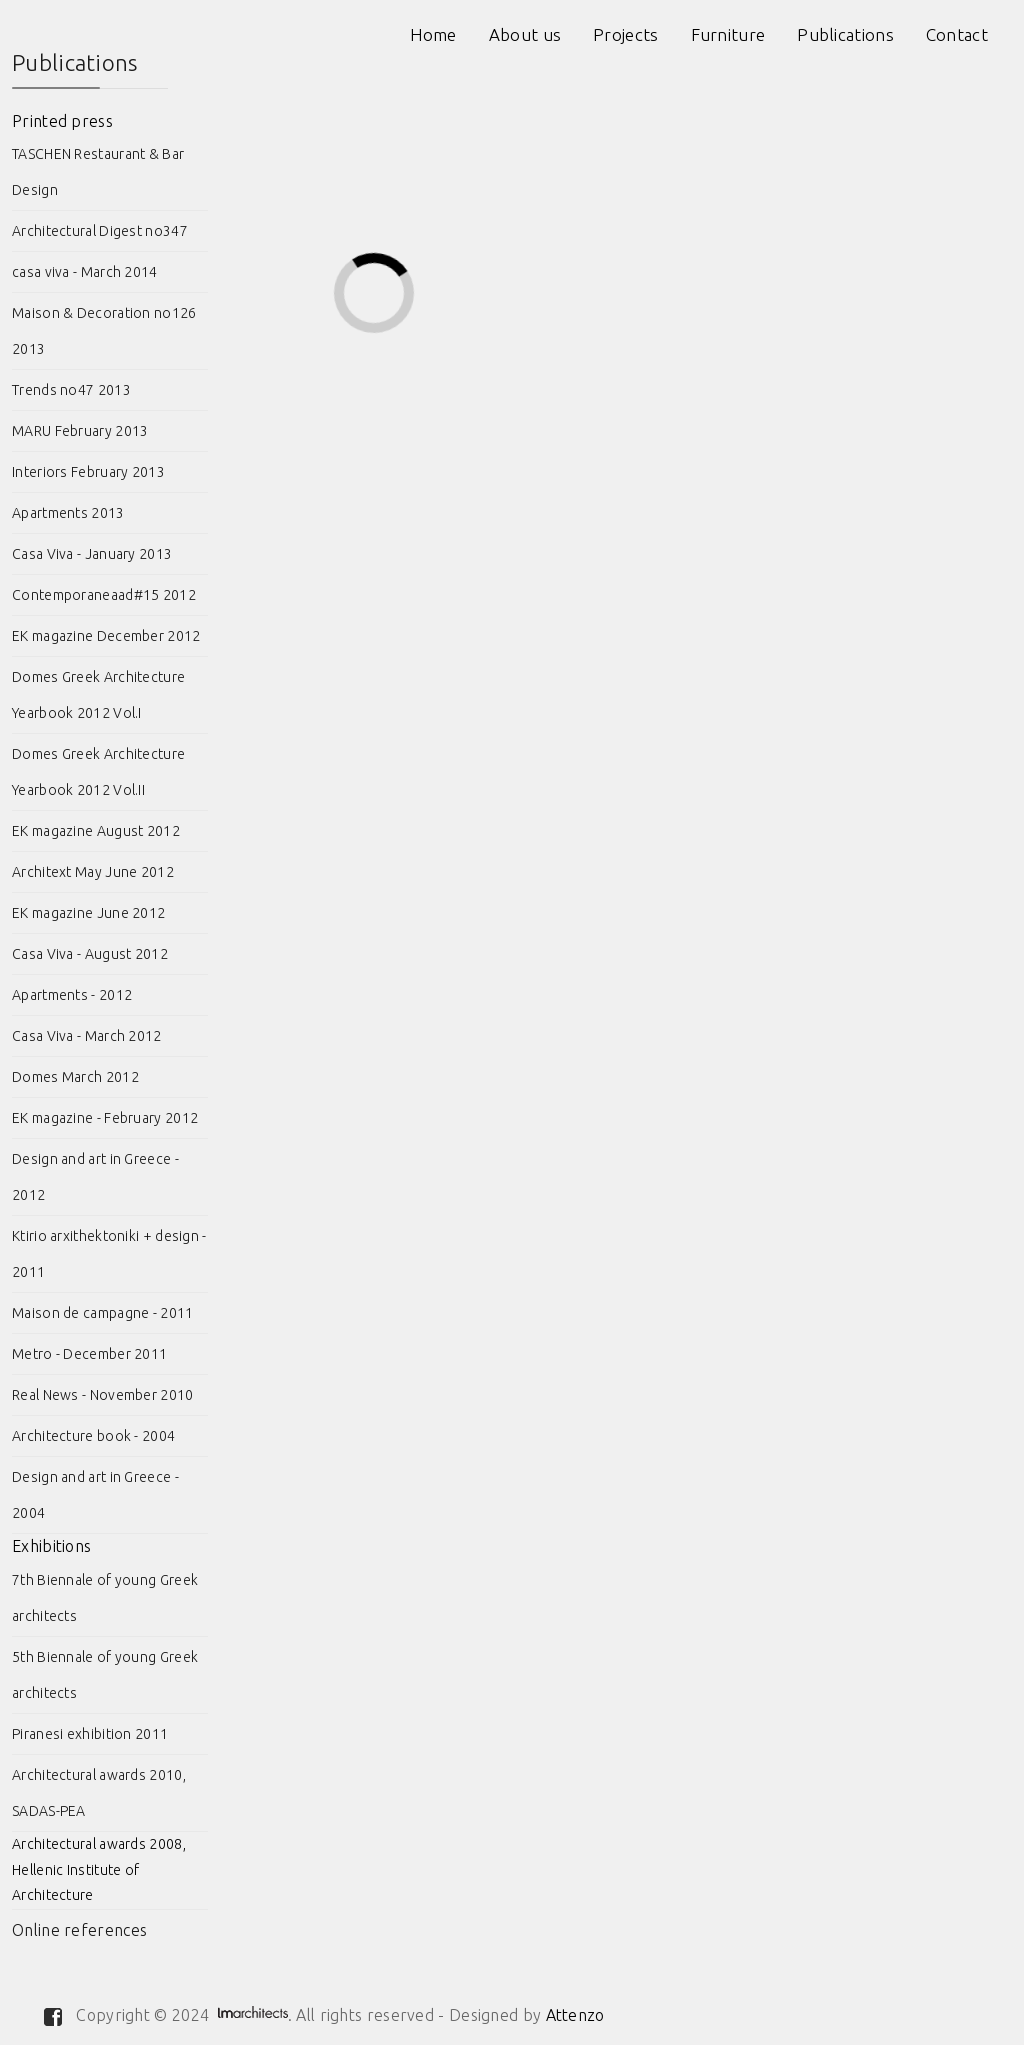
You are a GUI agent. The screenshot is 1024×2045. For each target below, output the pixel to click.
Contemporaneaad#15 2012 (104, 595)
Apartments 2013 (68, 513)
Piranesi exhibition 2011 (90, 1734)
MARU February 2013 (80, 431)
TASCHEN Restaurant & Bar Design (98, 172)
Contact (957, 34)
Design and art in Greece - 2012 (95, 1177)
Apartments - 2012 (72, 995)
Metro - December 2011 (89, 1354)
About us (525, 34)
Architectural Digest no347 (100, 231)
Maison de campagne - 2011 (103, 1313)
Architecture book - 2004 (93, 1436)
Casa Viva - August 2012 (90, 954)
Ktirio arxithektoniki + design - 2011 (109, 1254)
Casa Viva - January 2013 (92, 554)
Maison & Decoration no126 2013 (104, 331)
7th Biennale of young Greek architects (105, 1598)
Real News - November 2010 (103, 1395)
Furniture (728, 34)
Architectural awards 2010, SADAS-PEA (99, 1793)
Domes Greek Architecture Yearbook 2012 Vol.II (98, 772)
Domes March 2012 (75, 1077)
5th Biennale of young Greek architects (105, 1675)
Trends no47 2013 (71, 390)
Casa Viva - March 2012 (87, 1036)
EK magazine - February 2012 (105, 1118)
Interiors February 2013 (88, 472)
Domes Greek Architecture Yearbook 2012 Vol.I (98, 695)
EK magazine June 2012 (88, 913)
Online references (79, 1930)
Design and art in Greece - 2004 (95, 1495)
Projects (625, 34)
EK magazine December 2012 (106, 636)
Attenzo (575, 2015)
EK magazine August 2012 (96, 831)
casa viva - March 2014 (85, 272)
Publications (845, 34)
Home (433, 34)
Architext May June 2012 (93, 872)
